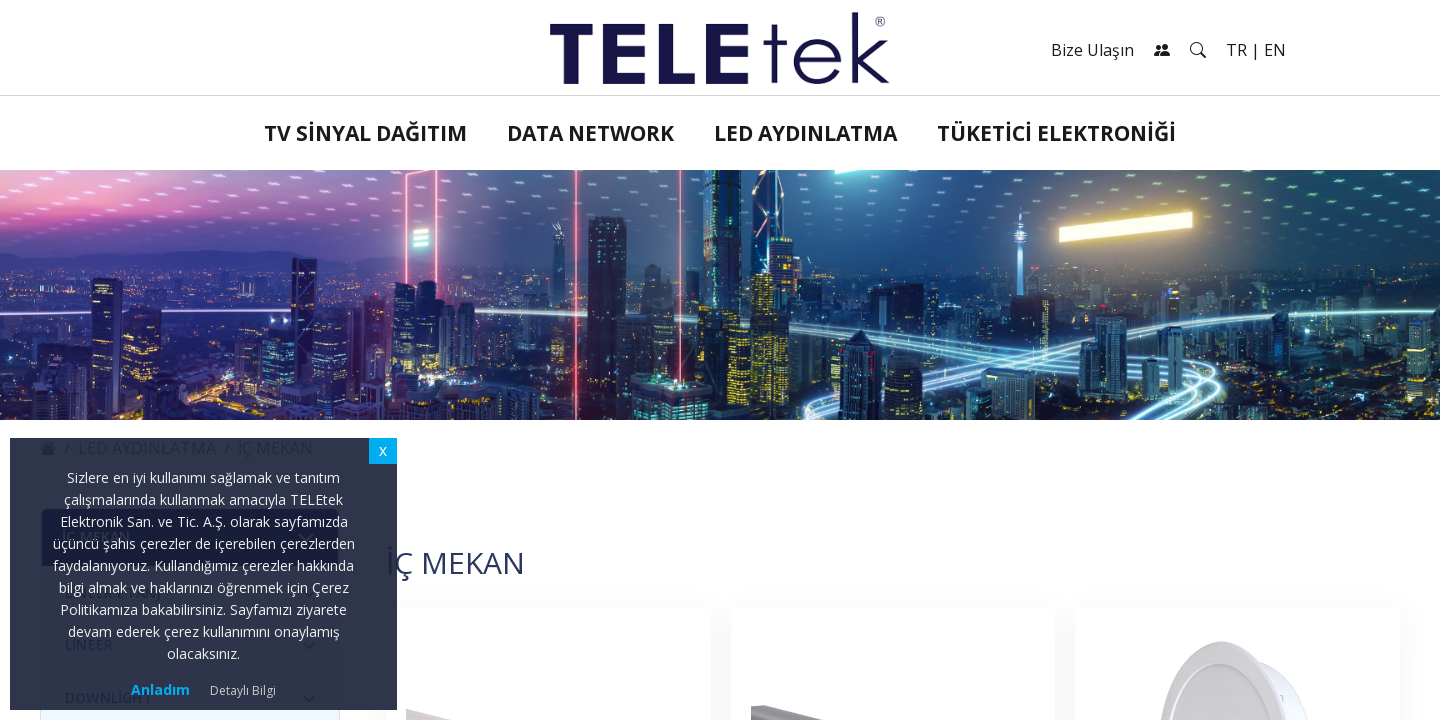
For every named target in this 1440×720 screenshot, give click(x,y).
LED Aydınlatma (805, 133)
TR (1236, 50)
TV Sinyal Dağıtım (365, 133)
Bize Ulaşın (1092, 50)
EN (1275, 50)
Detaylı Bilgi (243, 690)
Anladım (160, 689)
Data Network (590, 133)
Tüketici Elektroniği (1056, 133)
